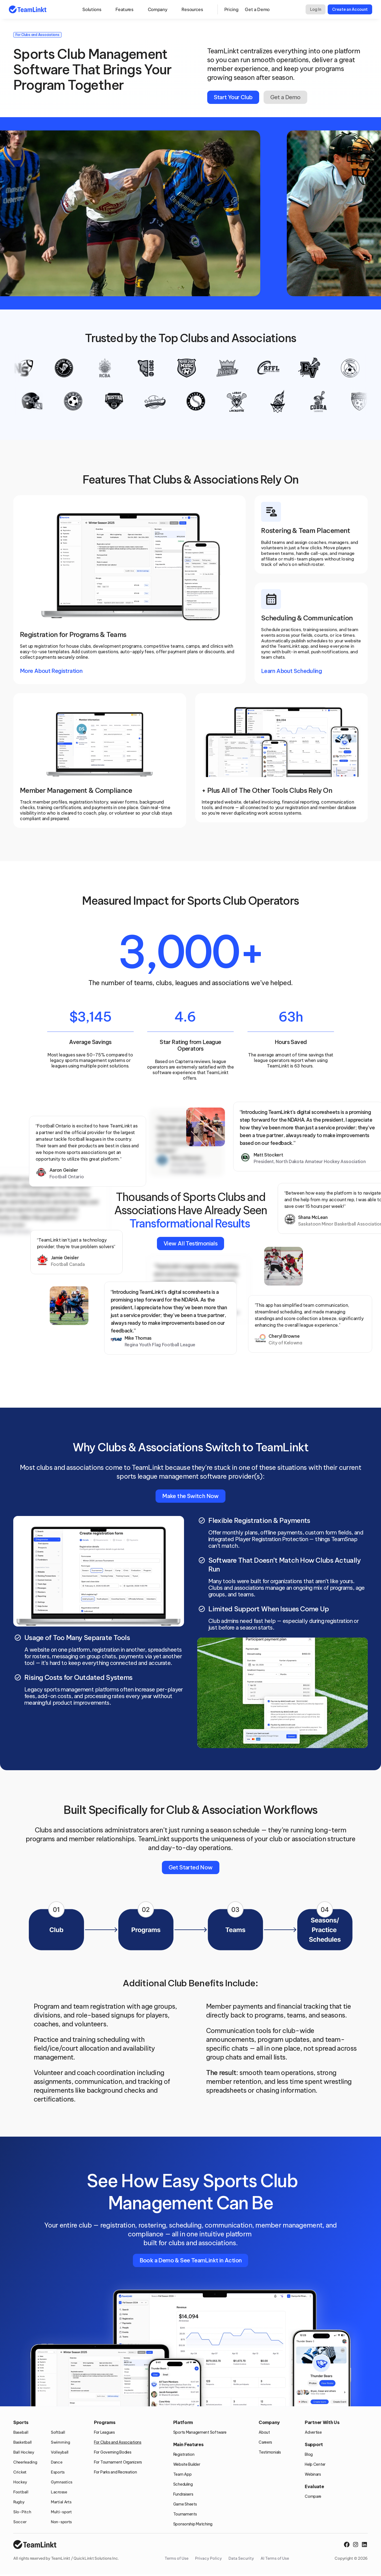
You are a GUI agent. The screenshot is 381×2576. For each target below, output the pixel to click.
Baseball (20, 2432)
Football (20, 2492)
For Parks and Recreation (115, 2472)
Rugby (19, 2501)
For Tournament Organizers (118, 2462)
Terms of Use (176, 2558)
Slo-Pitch (22, 2511)
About (264, 2432)
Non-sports (61, 2521)
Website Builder (186, 2464)
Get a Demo (257, 9)
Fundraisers (183, 2494)
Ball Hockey (23, 2452)
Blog (309, 2454)
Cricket (20, 2472)
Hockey (20, 2482)
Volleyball (60, 2452)
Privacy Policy (208, 2558)
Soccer (19, 2521)
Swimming (60, 2442)
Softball (58, 2432)
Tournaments (185, 2514)
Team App (182, 2474)
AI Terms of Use (275, 2558)
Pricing (231, 9)
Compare (313, 2496)
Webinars (313, 2474)
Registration (184, 2454)
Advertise (313, 2432)
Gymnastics (61, 2482)
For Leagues (104, 2432)
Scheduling (183, 2484)
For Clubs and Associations (117, 2442)
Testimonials (270, 2452)
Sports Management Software (200, 2432)
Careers (265, 2442)
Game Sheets (185, 2504)
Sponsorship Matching (192, 2524)
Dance (56, 2462)
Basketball (22, 2442)
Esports (58, 2472)
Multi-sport (61, 2511)
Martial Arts (61, 2501)
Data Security (241, 2558)
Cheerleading (25, 2462)
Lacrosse (59, 2492)
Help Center (315, 2464)
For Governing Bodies (112, 2452)
